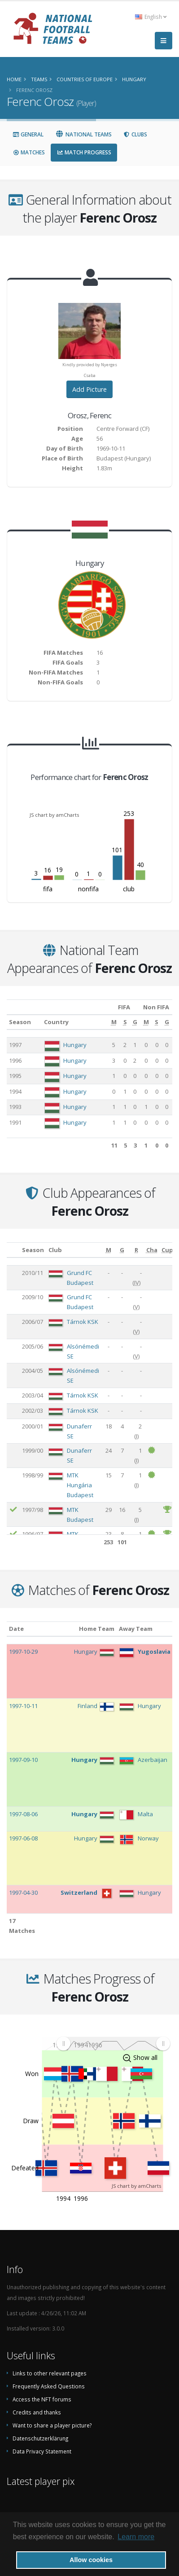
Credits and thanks (37, 2412)
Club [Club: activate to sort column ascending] (55, 1250)
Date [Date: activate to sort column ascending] (16, 1629)
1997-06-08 (23, 1838)
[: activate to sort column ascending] (13, 1250)
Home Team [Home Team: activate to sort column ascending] (96, 1629)
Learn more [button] (136, 2537)
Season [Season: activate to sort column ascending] (20, 1022)
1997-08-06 (23, 1814)
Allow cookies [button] (91, 2559)
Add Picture (89, 389)
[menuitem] (113, 2043)
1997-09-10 (23, 1760)
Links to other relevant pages (50, 2373)
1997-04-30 (23, 1892)
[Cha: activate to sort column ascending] (152, 1250)
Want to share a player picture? (52, 2425)
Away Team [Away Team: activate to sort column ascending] (136, 1629)
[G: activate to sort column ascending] (135, 1022)
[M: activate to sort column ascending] (114, 1022)
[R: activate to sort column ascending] (136, 1250)
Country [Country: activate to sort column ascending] (56, 1022)
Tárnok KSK (82, 1322)
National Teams (83, 134)
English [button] (150, 16)
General (28, 134)
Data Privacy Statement (42, 2451)
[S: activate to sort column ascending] (125, 1022)
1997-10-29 (23, 1651)
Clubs (135, 134)
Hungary (75, 1045)
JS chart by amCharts (54, 814)
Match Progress (84, 152)
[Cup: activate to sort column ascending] (167, 1250)
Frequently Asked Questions (49, 2386)
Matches (29, 152)
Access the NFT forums (42, 2399)
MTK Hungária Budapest (80, 1485)
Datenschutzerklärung (40, 2438)
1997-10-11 (23, 1706)
